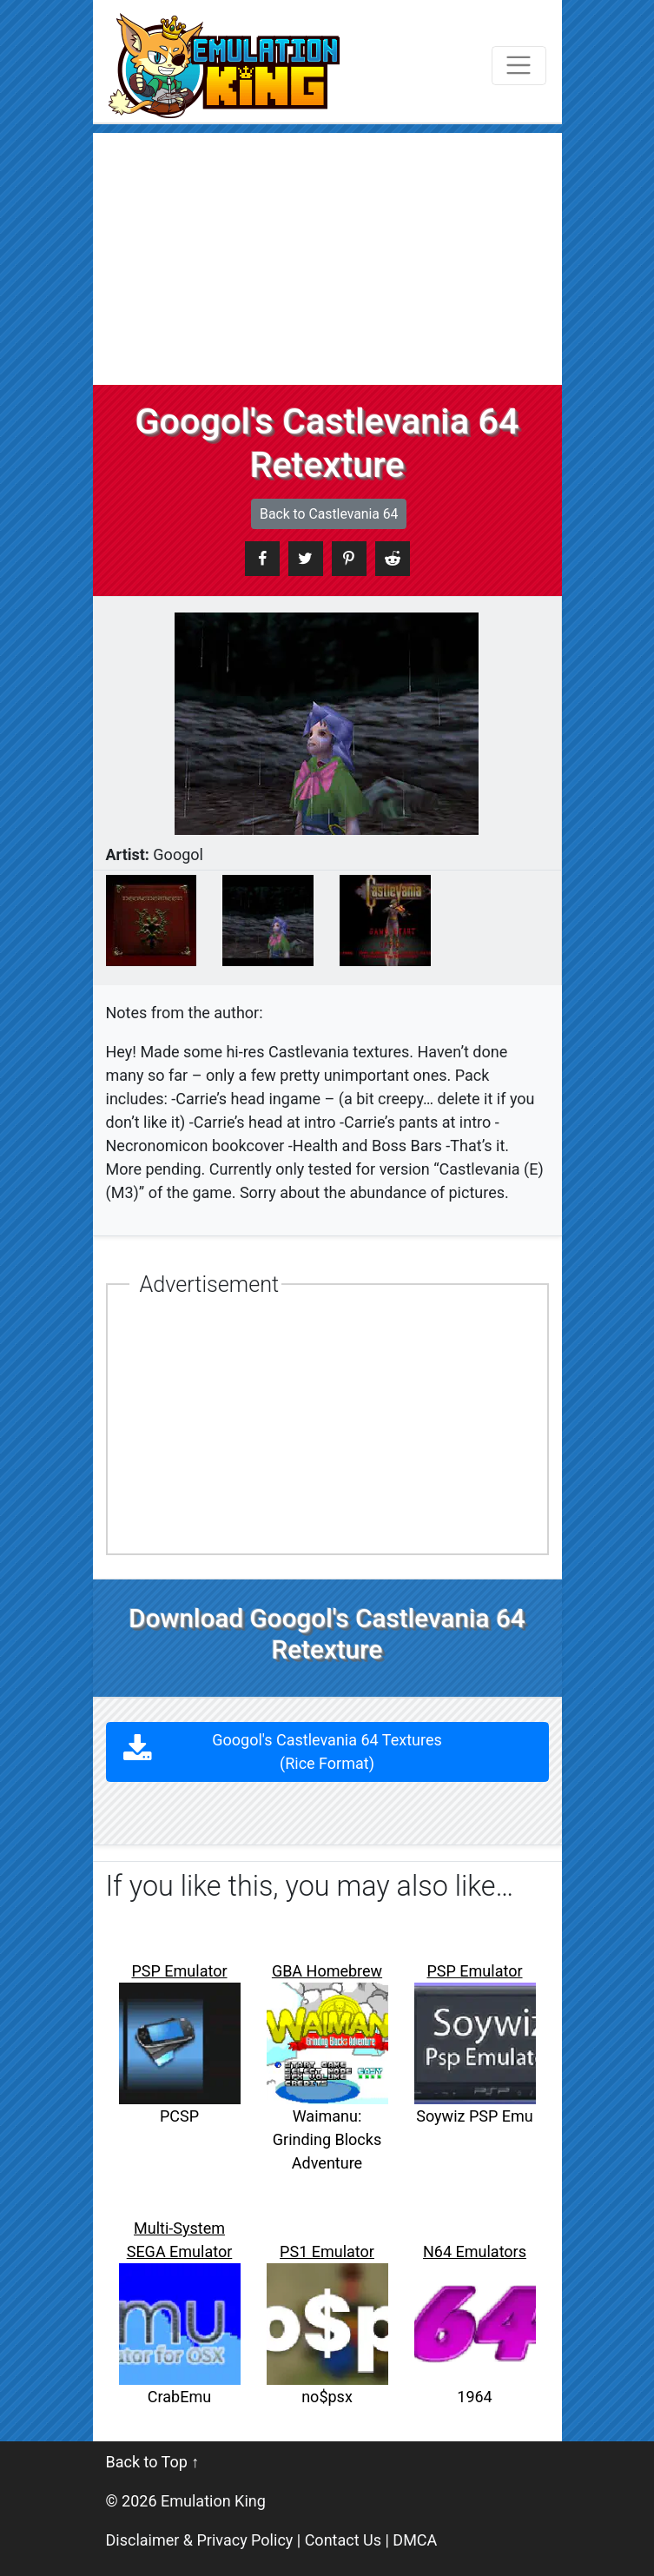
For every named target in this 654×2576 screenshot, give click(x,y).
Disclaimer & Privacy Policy (200, 2540)
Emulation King (213, 2501)
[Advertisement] (327, 254)
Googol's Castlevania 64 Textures (327, 1751)
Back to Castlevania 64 (329, 514)
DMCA (415, 2540)
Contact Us (343, 2540)
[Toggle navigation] (519, 65)
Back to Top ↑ (153, 2462)
